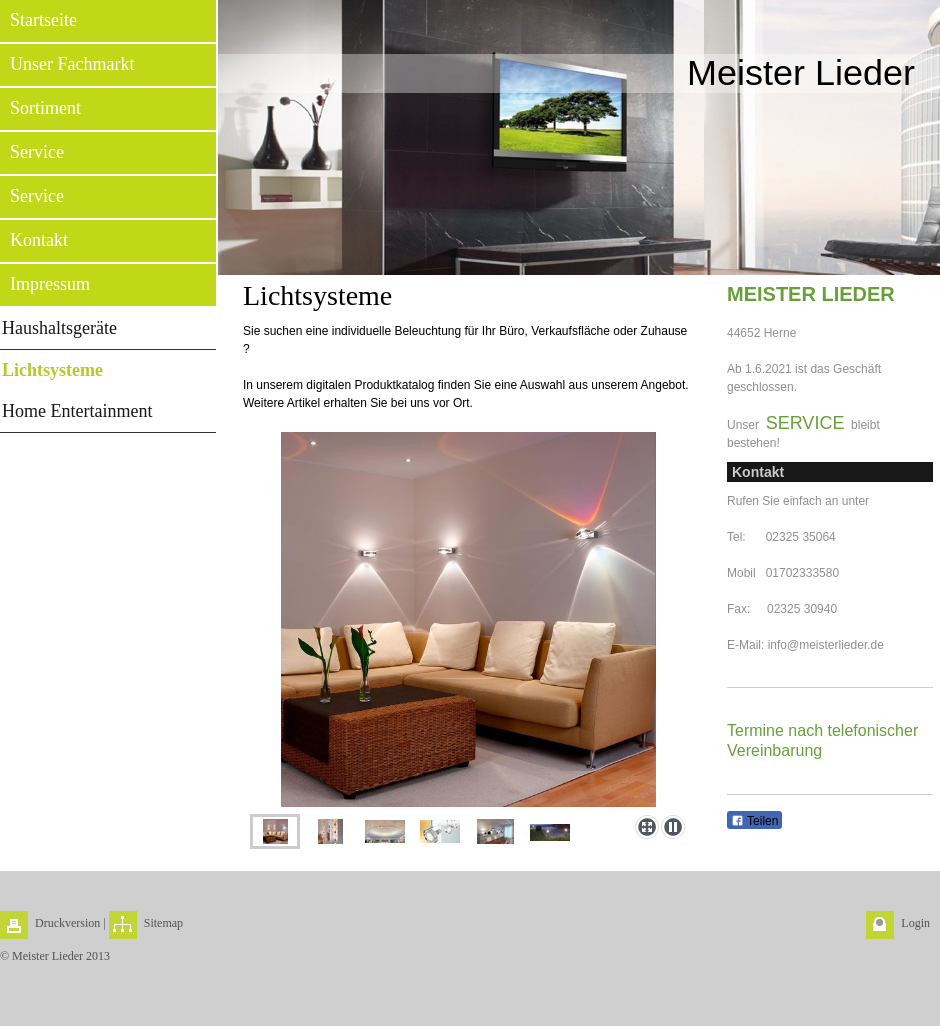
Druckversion (67, 923)
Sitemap (163, 923)
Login (915, 923)
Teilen (754, 821)
